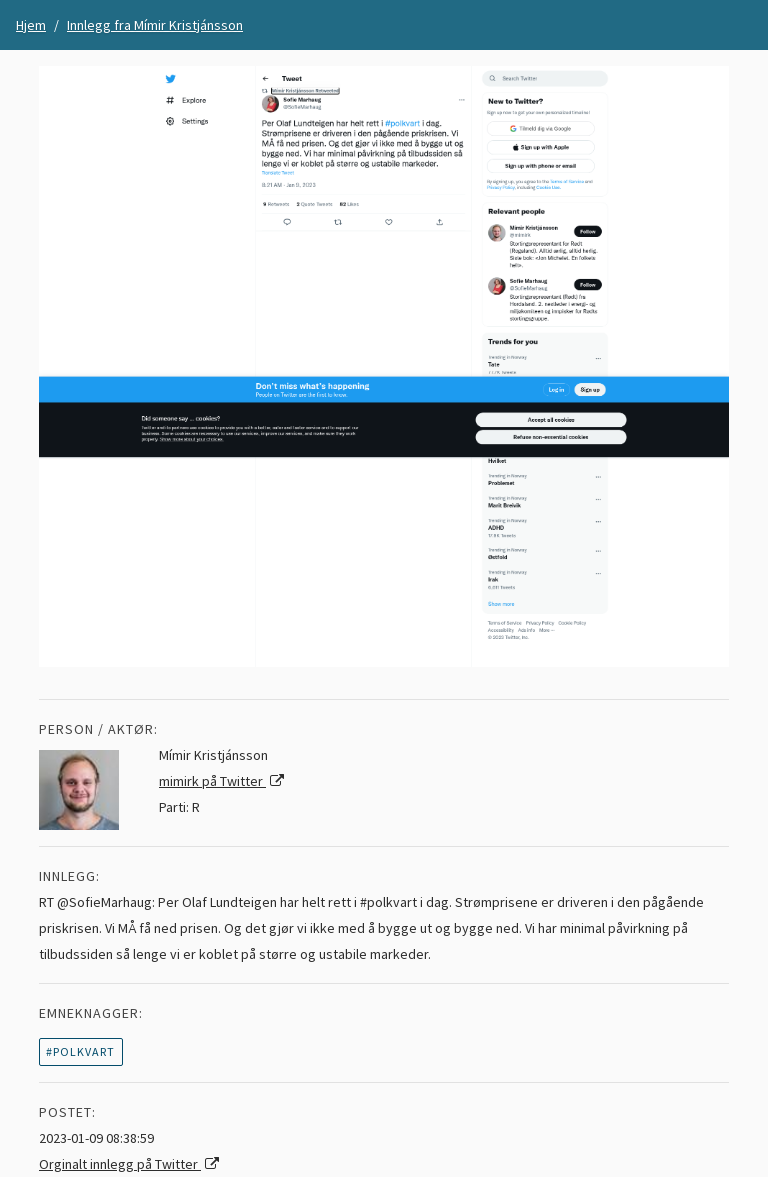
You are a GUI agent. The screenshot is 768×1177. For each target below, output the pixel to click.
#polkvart (80, 1051)
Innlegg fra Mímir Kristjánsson (155, 25)
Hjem (31, 25)
